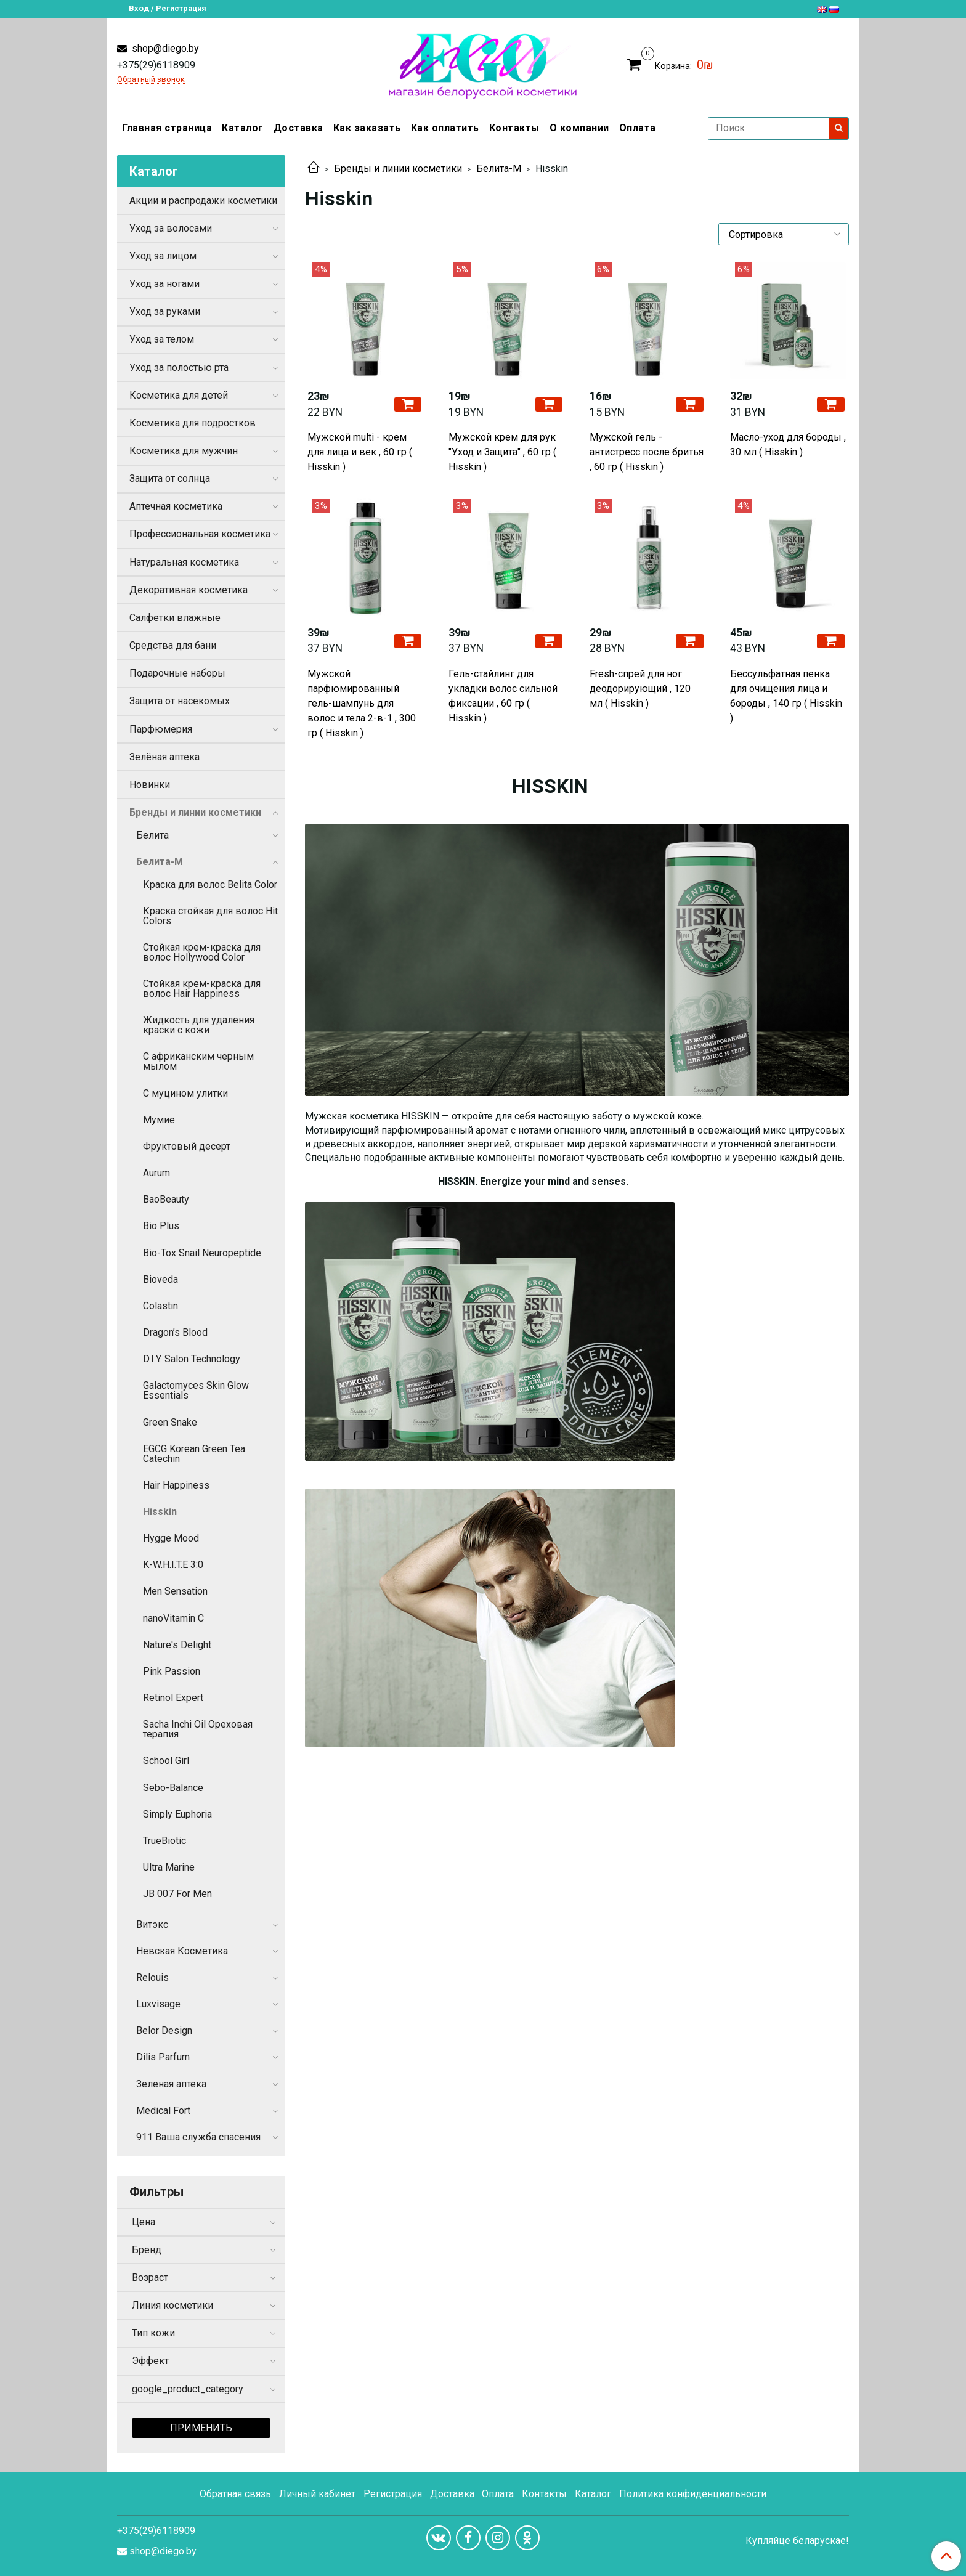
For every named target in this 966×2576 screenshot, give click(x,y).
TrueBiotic (164, 1841)
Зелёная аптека (164, 757)
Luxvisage (158, 2004)
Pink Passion (171, 1671)
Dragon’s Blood (175, 1332)
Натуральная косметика (184, 562)
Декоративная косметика (188, 590)
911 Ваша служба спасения (198, 2137)
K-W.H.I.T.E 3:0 (173, 1564)
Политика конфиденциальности (692, 2494)
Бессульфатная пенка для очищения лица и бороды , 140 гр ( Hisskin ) (786, 696)
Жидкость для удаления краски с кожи (198, 1025)
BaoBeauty (166, 1199)
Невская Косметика (182, 1951)
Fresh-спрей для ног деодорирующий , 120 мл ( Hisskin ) (640, 688)
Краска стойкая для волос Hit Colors (210, 916)
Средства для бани (172, 645)
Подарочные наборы (177, 673)
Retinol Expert (173, 1698)
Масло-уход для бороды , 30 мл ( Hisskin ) (788, 444)
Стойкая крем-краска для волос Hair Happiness (202, 988)
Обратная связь (235, 2494)
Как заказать (367, 128)
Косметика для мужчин (183, 451)
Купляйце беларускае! (797, 2541)
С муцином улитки (185, 1093)
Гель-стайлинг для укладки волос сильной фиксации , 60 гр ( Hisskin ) (503, 696)
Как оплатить (445, 128)
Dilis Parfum (163, 2057)
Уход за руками (164, 311)
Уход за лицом (163, 256)
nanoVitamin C (173, 1618)
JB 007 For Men (177, 1893)
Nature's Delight (177, 1645)
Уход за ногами (164, 284)
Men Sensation (175, 1591)
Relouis (152, 1977)
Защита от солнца (169, 478)
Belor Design (164, 2030)
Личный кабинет (317, 2494)
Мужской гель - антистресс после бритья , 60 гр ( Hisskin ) (647, 452)
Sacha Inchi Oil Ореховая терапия (198, 1729)
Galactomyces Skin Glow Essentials (196, 1390)
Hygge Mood (171, 1538)
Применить (201, 2428)
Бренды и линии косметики (398, 168)
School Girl (166, 1760)
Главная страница (167, 128)
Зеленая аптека (171, 2084)
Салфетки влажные (175, 618)
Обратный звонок (151, 80)
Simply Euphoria (177, 1814)
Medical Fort (163, 2110)
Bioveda (160, 1279)
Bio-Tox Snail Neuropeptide (202, 1253)
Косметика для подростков (192, 423)
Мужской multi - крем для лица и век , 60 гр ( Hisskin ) (359, 452)
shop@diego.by (164, 48)
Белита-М (498, 168)
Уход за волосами (170, 228)
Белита (152, 835)
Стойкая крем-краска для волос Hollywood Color (202, 952)
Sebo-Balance (173, 1788)
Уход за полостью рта (179, 367)
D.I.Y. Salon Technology (191, 1359)
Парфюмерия (160, 729)
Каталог (243, 128)
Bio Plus (161, 1226)
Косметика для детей (178, 395)
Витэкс (152, 1924)
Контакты (514, 128)
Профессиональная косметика (199, 534)
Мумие (159, 1120)
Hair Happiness (176, 1485)
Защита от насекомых (179, 701)
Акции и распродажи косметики (203, 200)
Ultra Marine (169, 1867)
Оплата (637, 128)
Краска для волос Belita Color (210, 884)
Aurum (156, 1173)
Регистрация (392, 2494)
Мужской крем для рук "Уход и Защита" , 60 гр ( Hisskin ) (502, 452)
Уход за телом (161, 339)
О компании (579, 128)
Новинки (149, 784)
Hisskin (160, 1512)
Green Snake (170, 1422)
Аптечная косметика (175, 506)
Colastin (160, 1306)
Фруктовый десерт (186, 1146)
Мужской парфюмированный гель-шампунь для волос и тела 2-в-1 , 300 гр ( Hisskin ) (361, 703)
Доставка (298, 128)
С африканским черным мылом (198, 1061)
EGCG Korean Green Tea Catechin (194, 1454)
